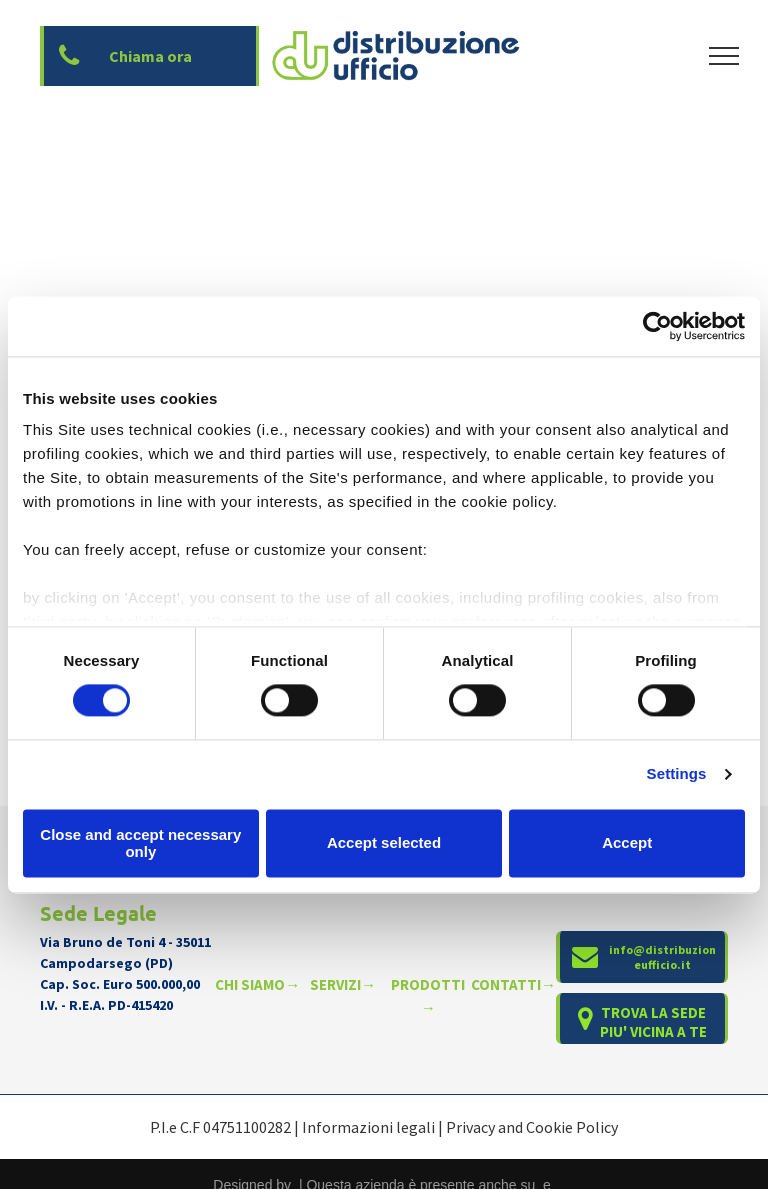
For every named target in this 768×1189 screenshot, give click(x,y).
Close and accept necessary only (140, 843)
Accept (627, 843)
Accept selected (384, 843)
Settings (677, 774)
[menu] (724, 56)
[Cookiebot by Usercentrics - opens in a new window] (657, 326)
